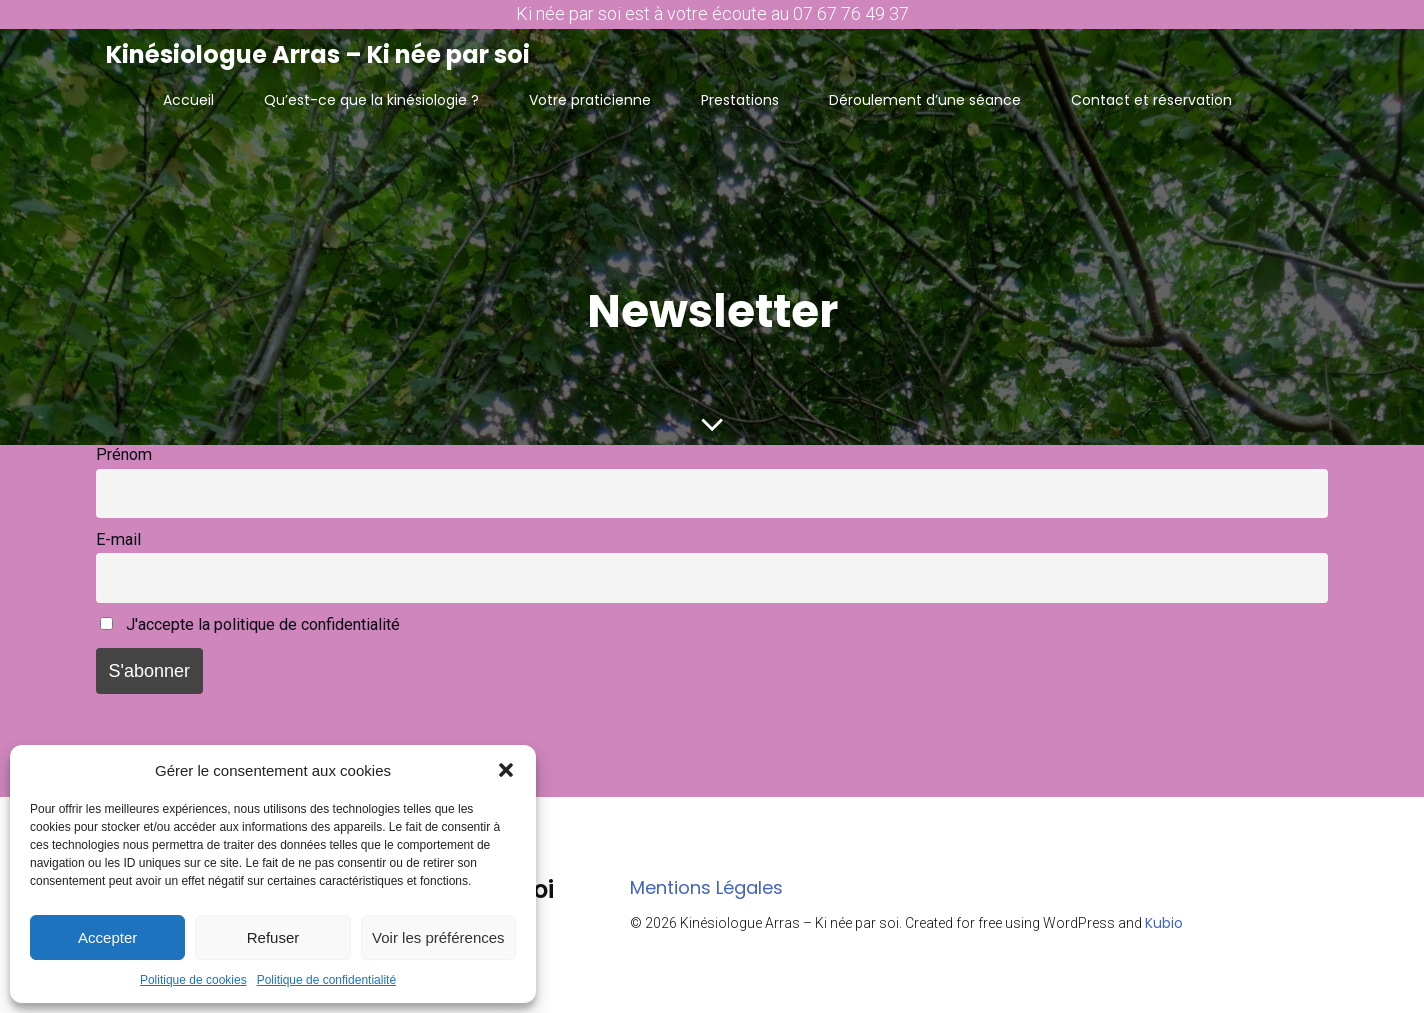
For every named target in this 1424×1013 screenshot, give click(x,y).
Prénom (124, 455)
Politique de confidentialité (326, 980)
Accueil (188, 99)
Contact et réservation (1151, 99)
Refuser (273, 937)
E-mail (118, 540)
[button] (506, 770)
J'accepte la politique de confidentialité (250, 625)
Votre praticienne (590, 99)
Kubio (1164, 924)
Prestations (740, 99)
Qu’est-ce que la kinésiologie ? (371, 99)
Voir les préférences (438, 937)
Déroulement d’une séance (925, 99)
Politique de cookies (193, 980)
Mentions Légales (706, 888)
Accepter (107, 937)
